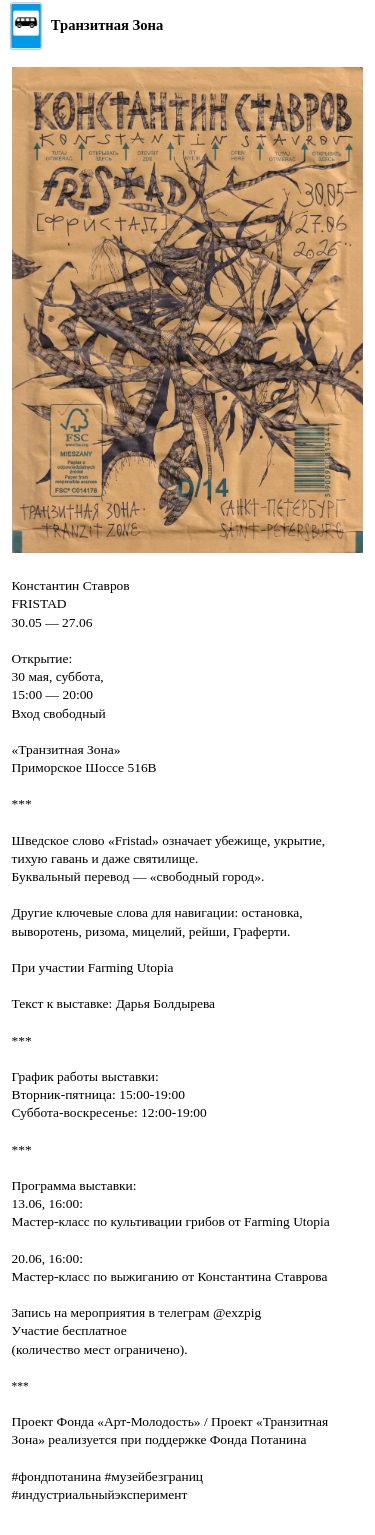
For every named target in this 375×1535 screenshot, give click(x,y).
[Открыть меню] (348, 26)
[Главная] (86, 26)
